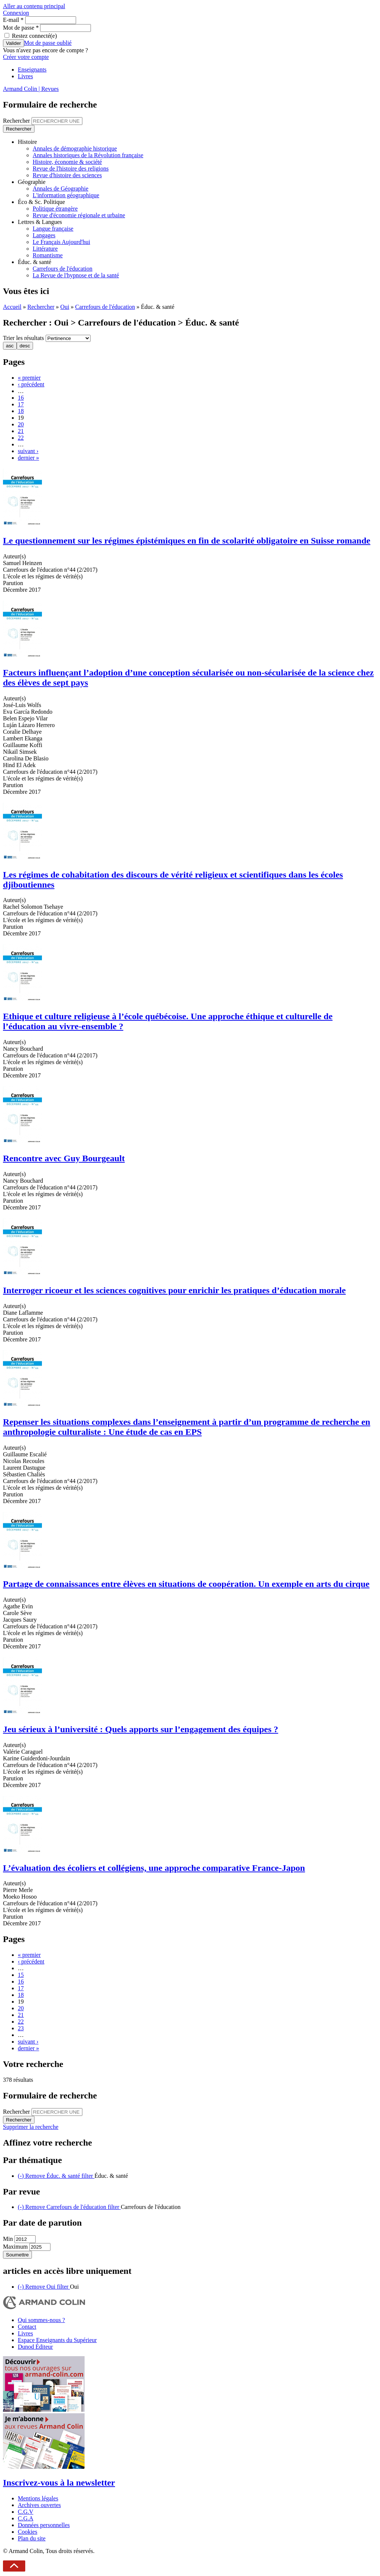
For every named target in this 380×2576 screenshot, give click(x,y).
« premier (29, 377)
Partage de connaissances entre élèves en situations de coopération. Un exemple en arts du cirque (186, 1584)
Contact (27, 2327)
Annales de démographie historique (75, 148)
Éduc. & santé (34, 262)
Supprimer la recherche (30, 2127)
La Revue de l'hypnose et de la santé (76, 275)
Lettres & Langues (40, 222)
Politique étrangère (55, 208)
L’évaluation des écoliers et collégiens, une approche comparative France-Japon (154, 1868)
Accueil (12, 307)
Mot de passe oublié (48, 43)
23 (21, 2028)
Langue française (53, 228)
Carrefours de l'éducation (62, 268)
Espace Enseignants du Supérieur (57, 2340)
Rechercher (17, 121)
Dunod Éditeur (35, 2347)
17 (21, 404)
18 (21, 411)
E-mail (13, 20)
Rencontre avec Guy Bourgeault (64, 1158)
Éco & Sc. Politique (41, 202)
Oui (64, 307)
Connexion (16, 13)
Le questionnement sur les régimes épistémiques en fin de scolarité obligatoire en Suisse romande (186, 540)
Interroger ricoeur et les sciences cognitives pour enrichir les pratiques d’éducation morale (174, 1290)
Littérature (45, 248)
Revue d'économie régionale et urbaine (79, 215)
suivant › (28, 451)
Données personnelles (44, 2525)
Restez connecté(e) (34, 36)
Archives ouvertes (39, 2505)
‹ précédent (31, 384)
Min (8, 2239)
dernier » (28, 458)
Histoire (27, 142)
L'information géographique (66, 195)
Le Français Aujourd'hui (61, 242)
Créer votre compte (26, 57)
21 (21, 431)
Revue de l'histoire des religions (71, 168)
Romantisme (48, 255)
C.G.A (25, 2518)
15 (21, 1975)
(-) (56, 2176)
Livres (25, 76)
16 (21, 397)
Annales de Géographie (60, 188)
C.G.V (25, 2512)
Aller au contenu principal (34, 6)
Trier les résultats (24, 338)
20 (21, 424)
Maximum (16, 2246)
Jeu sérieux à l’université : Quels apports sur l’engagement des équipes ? (140, 1729)
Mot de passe (21, 27)
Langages (44, 235)
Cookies (27, 2532)
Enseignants (32, 69)
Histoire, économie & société (67, 162)
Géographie (32, 182)
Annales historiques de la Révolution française (88, 155)
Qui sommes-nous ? (41, 2320)
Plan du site (32, 2538)
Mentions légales (38, 2498)
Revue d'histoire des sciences (67, 175)
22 (21, 438)
